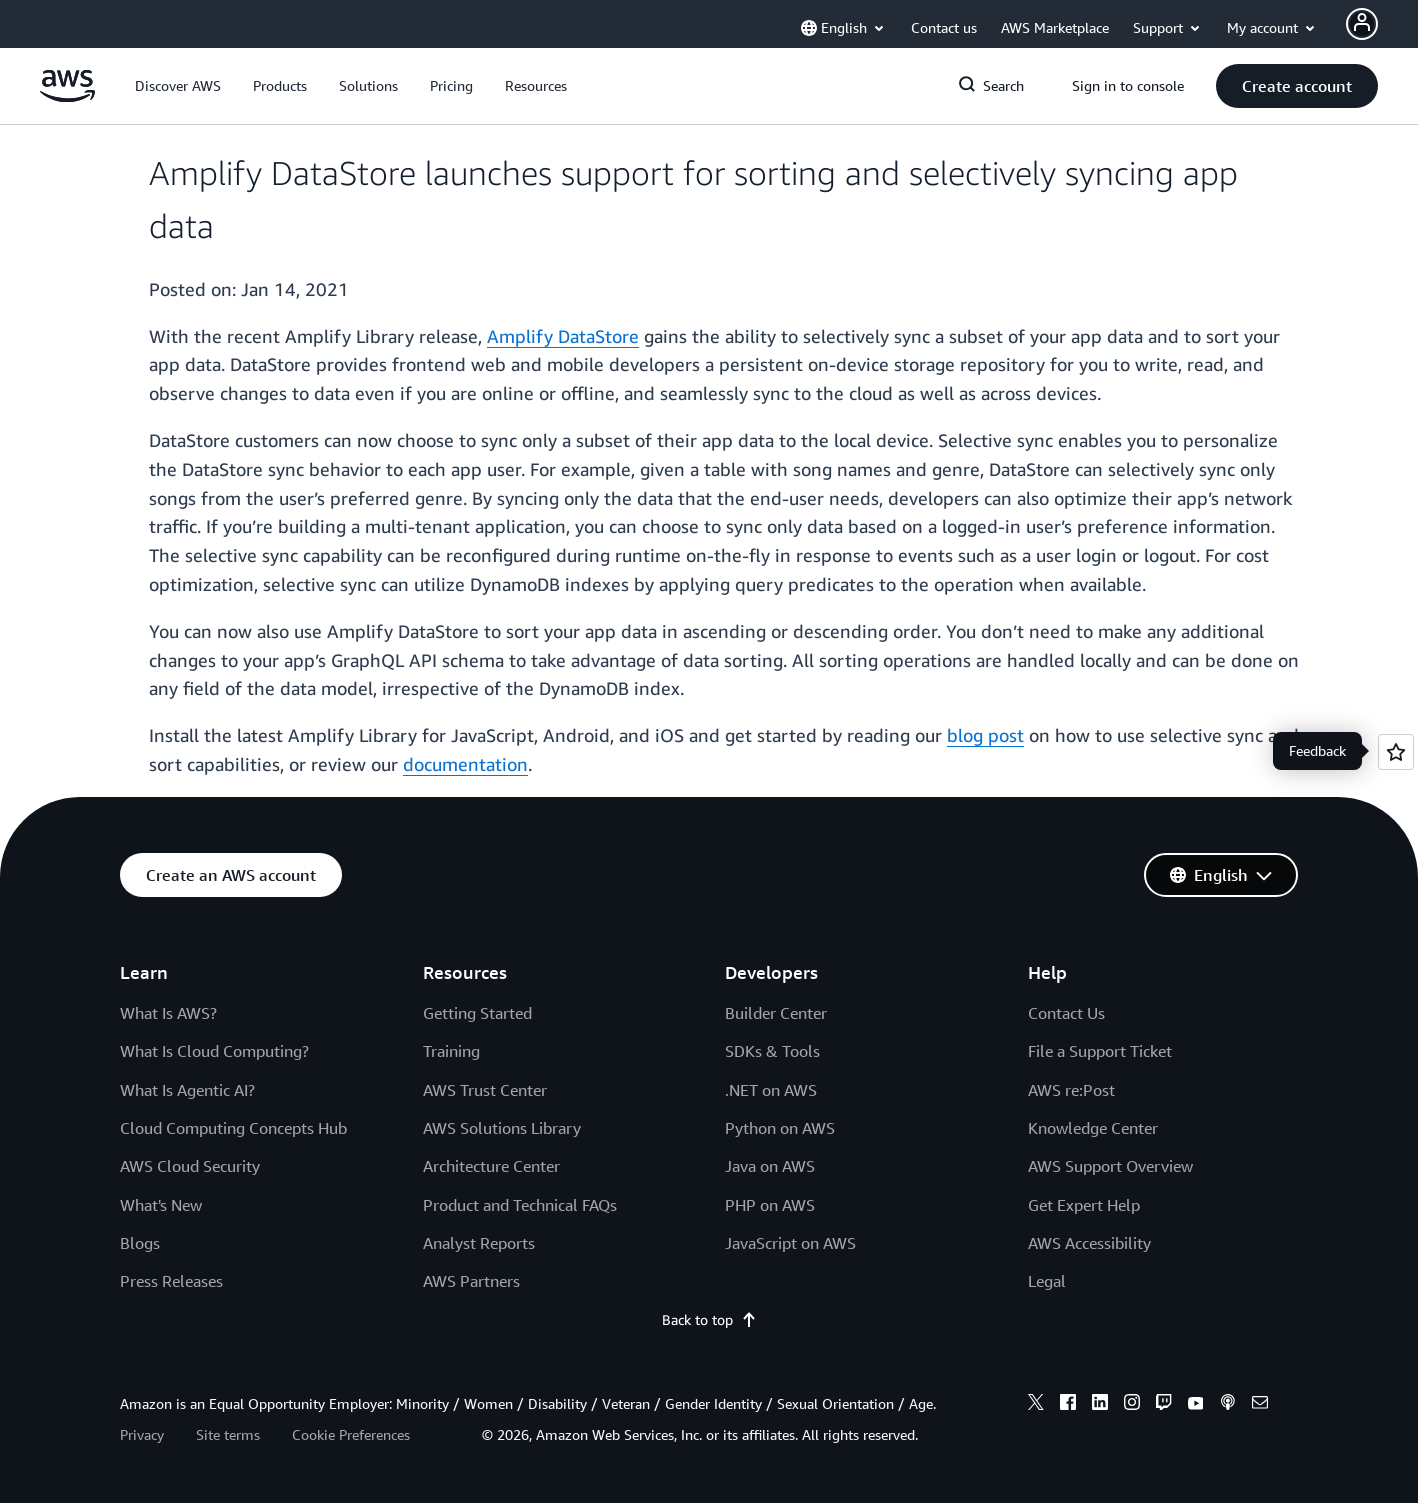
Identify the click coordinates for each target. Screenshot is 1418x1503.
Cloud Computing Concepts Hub (233, 1128)
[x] (1036, 1405)
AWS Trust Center (485, 1090)
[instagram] (1132, 1405)
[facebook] (1068, 1405)
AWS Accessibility (1089, 1243)
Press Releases (171, 1281)
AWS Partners (471, 1281)
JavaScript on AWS (790, 1243)
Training (451, 1051)
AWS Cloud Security (190, 1166)
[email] (1260, 1405)
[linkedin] (1100, 1405)
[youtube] (1196, 1405)
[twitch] (1164, 1405)
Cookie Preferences (351, 1434)
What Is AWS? (168, 1013)
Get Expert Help (1084, 1205)
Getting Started (477, 1013)
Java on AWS (770, 1166)
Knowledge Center (1093, 1128)
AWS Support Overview (1110, 1166)
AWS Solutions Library (502, 1128)
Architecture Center (491, 1166)
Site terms (228, 1434)
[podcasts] (1228, 1405)
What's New (161, 1205)
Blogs (140, 1243)
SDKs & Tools (772, 1051)
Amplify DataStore (563, 336)
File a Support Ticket (1100, 1051)
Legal (1047, 1281)
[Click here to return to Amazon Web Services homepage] (67, 96)
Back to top (709, 1319)
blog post (985, 735)
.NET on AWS (771, 1090)
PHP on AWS (770, 1205)
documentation (465, 764)
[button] (178, 86)
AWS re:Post (1071, 1090)
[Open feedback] (1396, 752)
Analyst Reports (479, 1243)
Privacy (142, 1434)
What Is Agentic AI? (187, 1090)
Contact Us (1066, 1013)
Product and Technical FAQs (520, 1205)
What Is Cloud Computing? (214, 1051)
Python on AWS (780, 1128)
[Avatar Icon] (1362, 24)
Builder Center (776, 1013)
